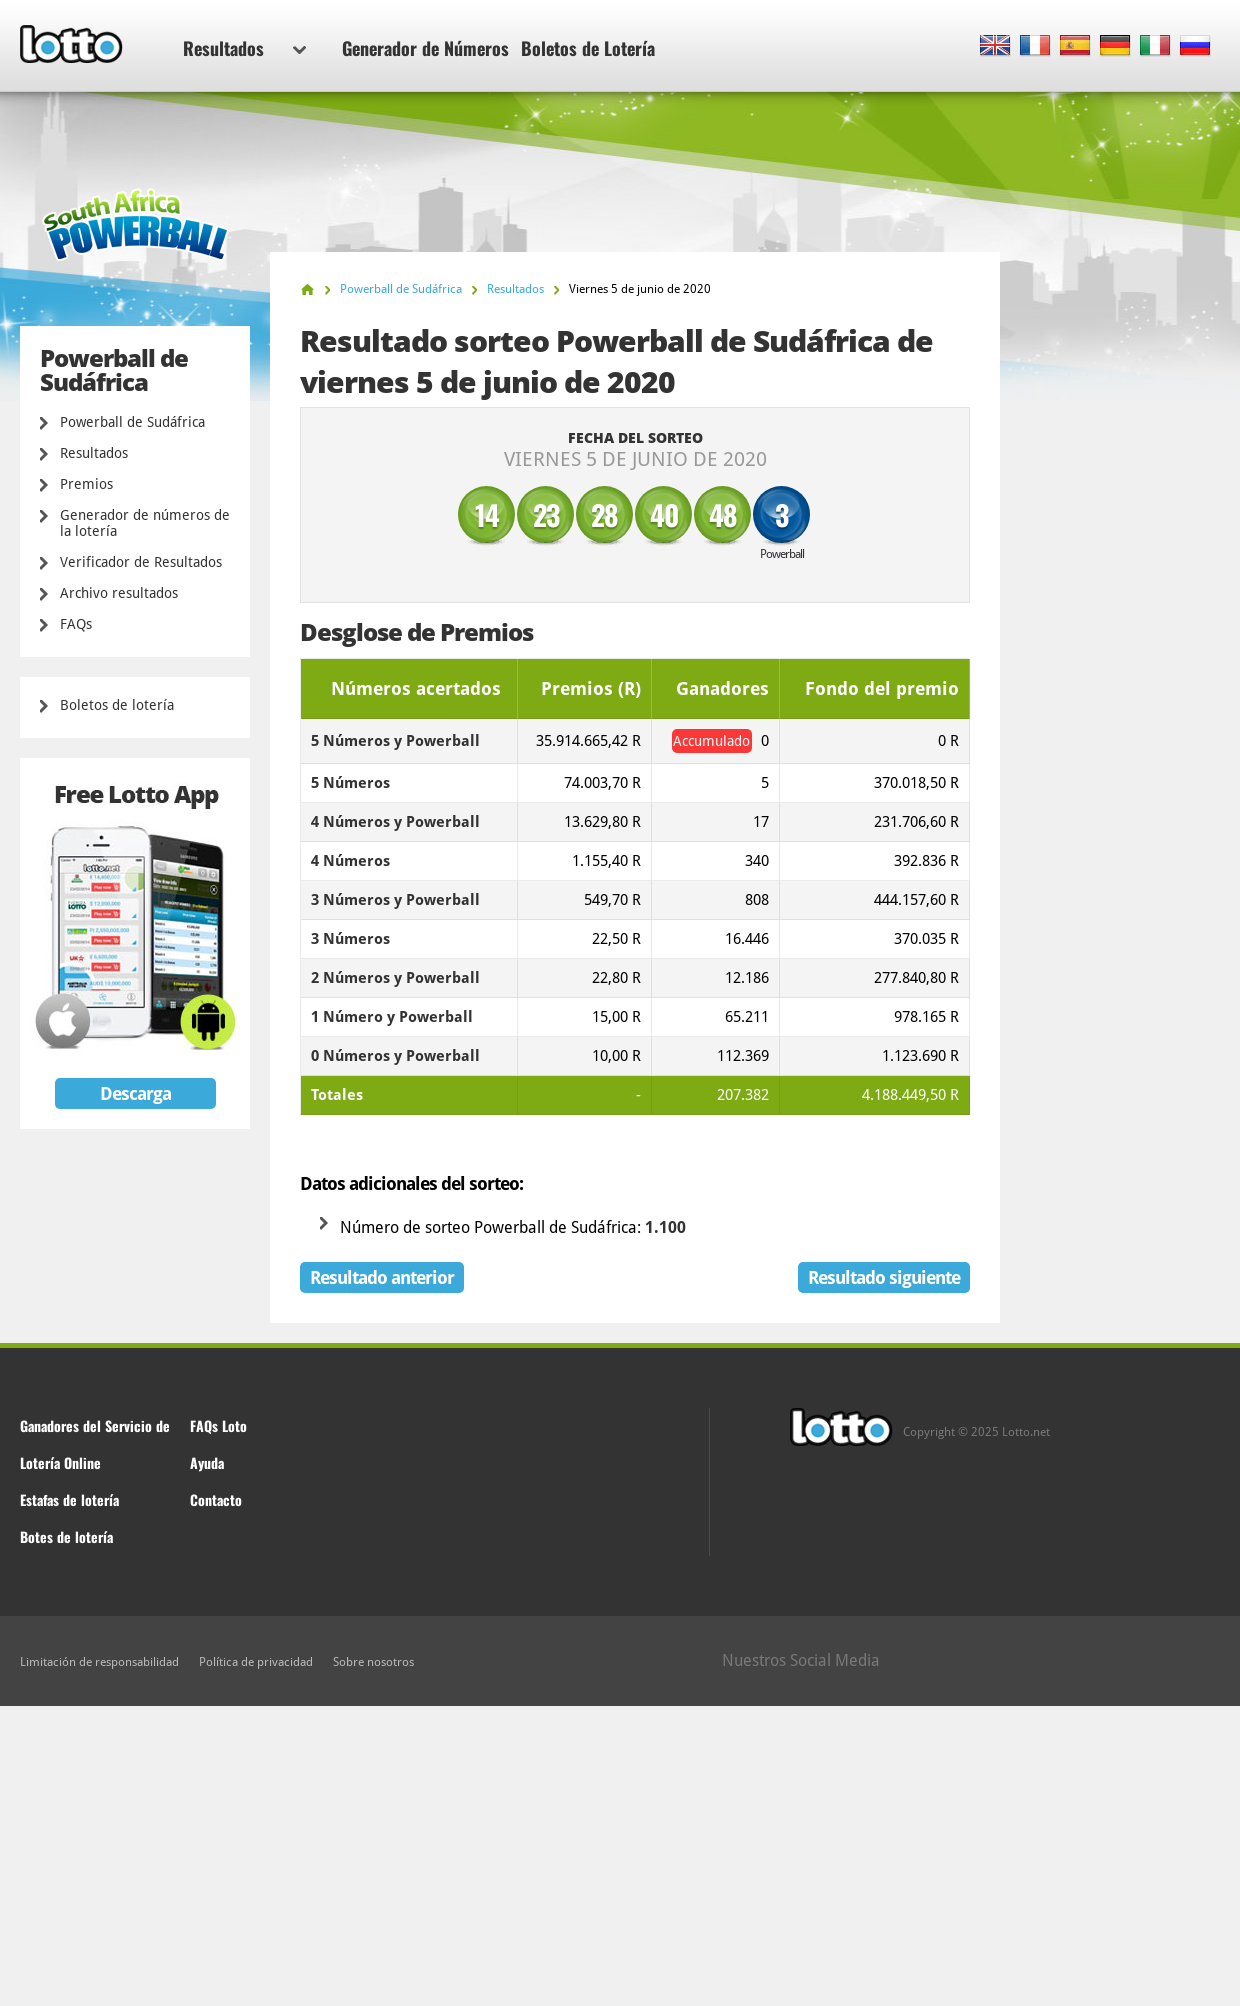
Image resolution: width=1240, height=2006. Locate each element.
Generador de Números (425, 48)
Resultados (244, 48)
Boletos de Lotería (588, 48)
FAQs (76, 624)
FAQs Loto (218, 1425)
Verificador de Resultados (141, 562)
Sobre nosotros (373, 1662)
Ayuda (207, 1462)
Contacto (216, 1499)
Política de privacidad (256, 1662)
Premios (86, 484)
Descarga (135, 1093)
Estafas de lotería (69, 1499)
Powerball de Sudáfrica (132, 422)
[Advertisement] (620, 1856)
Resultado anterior (382, 1277)
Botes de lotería (66, 1536)
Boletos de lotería (117, 705)
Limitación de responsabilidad (99, 1662)
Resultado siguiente (884, 1277)
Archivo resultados (119, 593)
